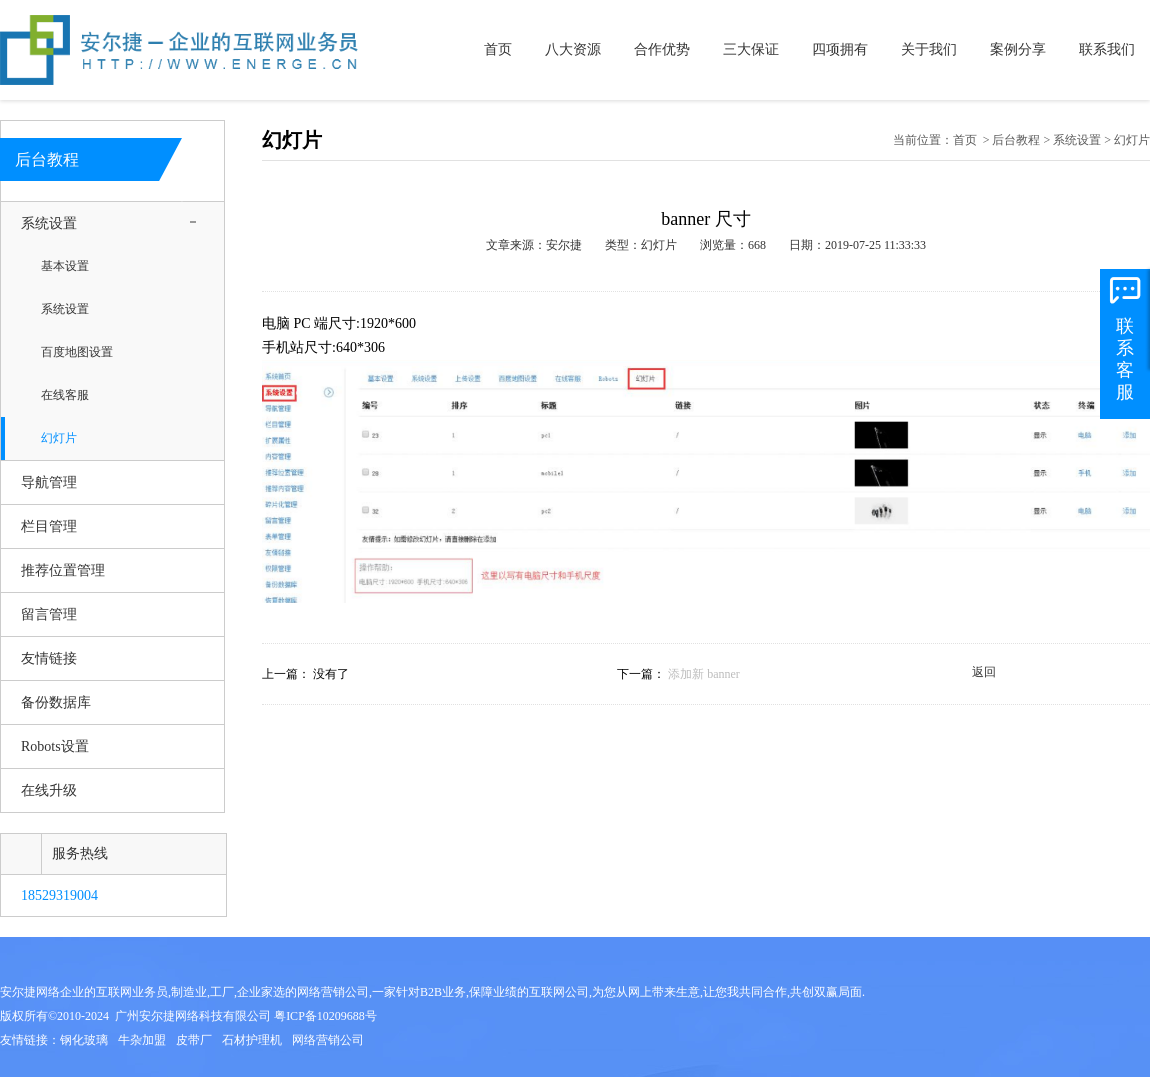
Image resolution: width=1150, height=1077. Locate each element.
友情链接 (49, 658)
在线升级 (49, 790)
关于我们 (929, 49)
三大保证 (751, 49)
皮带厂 (194, 1040)
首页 (498, 49)
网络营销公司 (328, 1040)
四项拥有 (840, 49)
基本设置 (65, 266)
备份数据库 (56, 702)
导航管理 (49, 482)
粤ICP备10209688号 (325, 1016)
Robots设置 (55, 746)
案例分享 (1018, 49)
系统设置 (49, 223)
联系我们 (1107, 49)
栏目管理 (49, 526)
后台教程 (1016, 140)
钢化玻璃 (84, 1040)
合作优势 (662, 49)
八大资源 (573, 49)
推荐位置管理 (63, 570)
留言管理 (49, 614)
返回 (984, 672)
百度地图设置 (77, 352)
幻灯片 (59, 438)
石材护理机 (252, 1040)
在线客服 (65, 395)
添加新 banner (704, 674)
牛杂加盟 (142, 1040)
